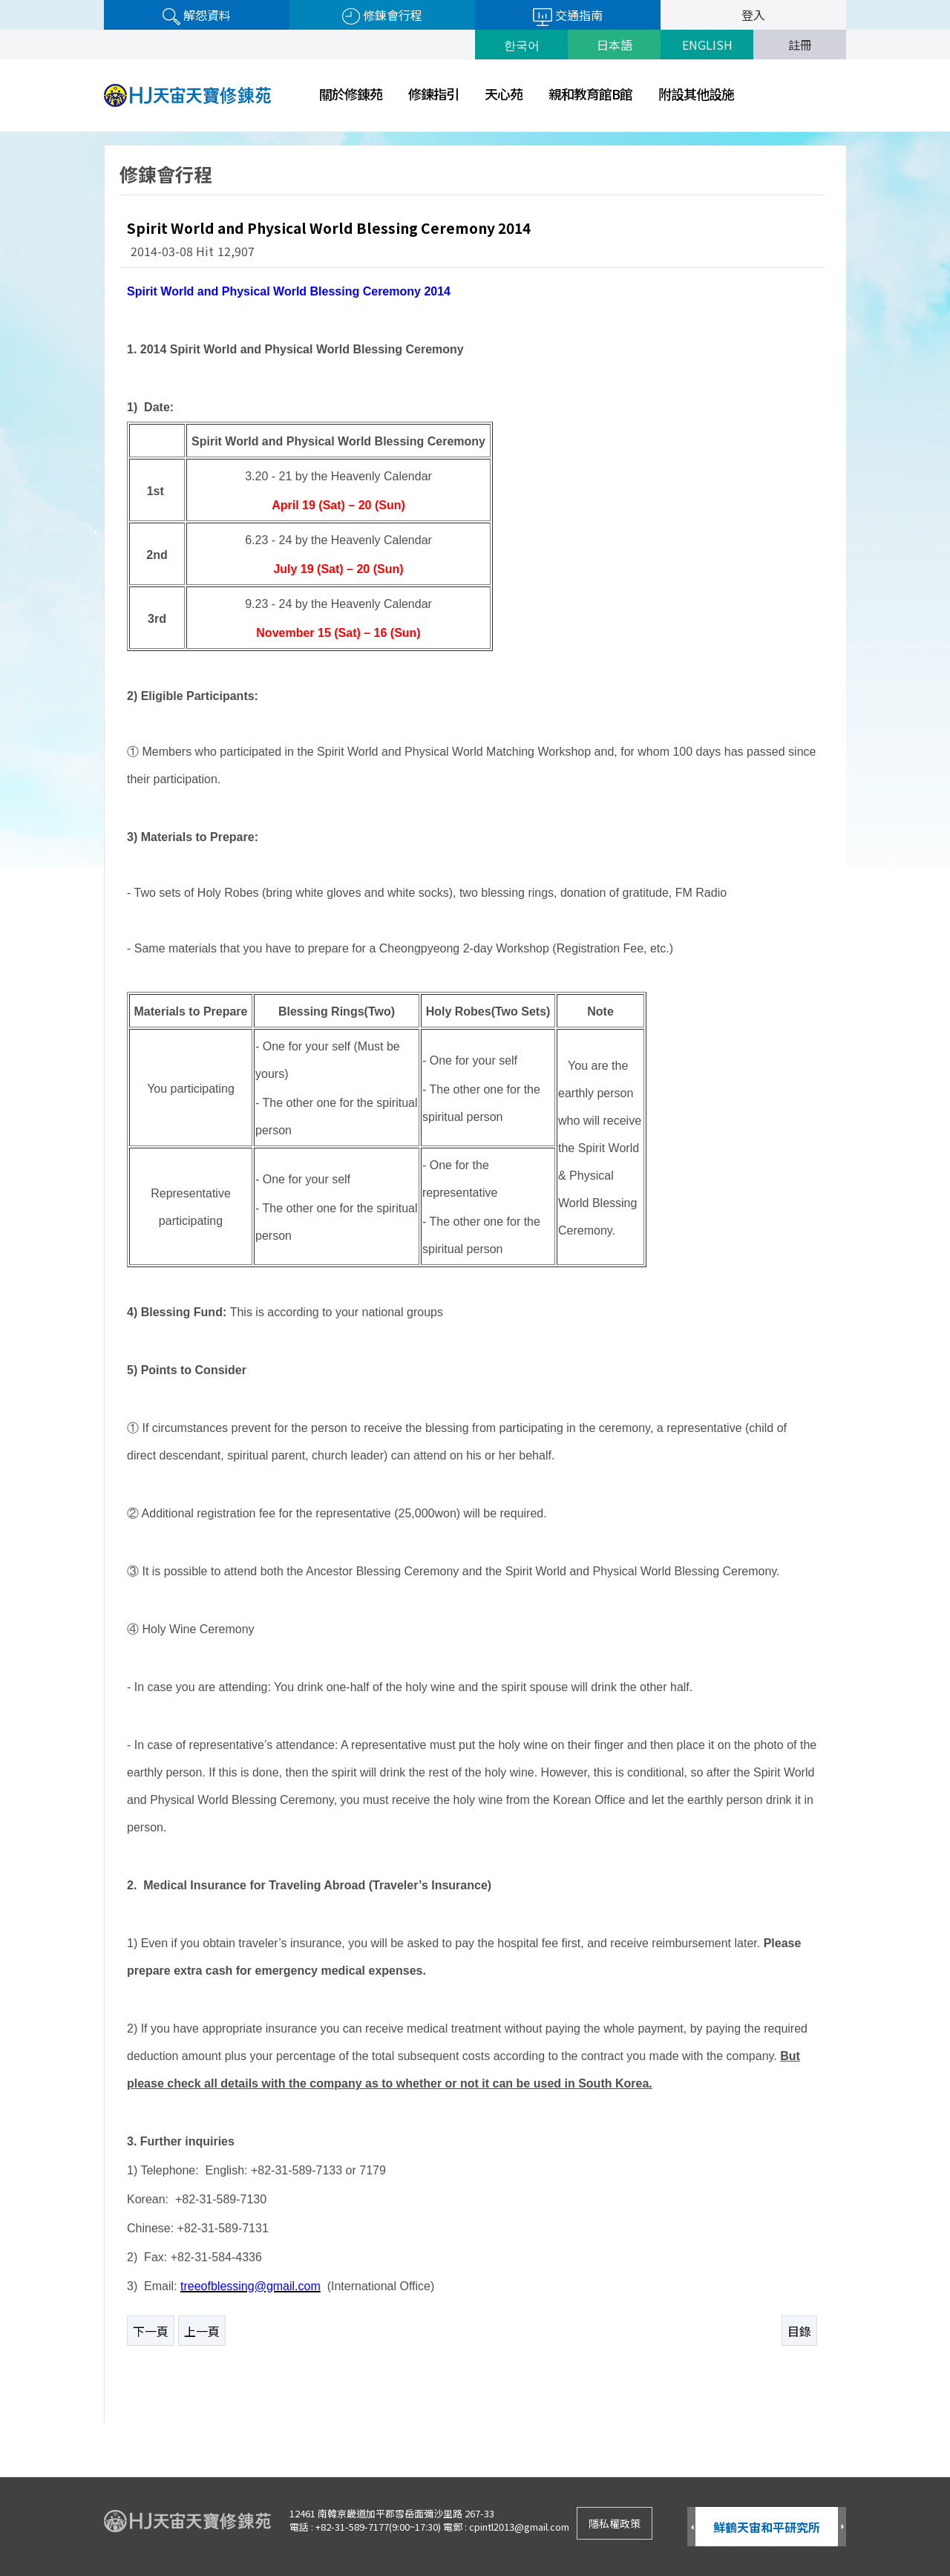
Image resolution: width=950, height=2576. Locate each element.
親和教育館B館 (590, 93)
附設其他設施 (696, 93)
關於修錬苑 (350, 93)
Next (842, 2527)
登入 (753, 15)
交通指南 (568, 16)
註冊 (800, 44)
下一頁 (150, 2331)
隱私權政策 (615, 2523)
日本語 (614, 44)
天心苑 (503, 93)
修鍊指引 (433, 93)
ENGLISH (707, 44)
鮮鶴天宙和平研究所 (766, 2527)
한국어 (522, 44)
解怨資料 (197, 15)
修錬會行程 (382, 15)
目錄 (799, 2331)
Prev (691, 2527)
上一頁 (202, 2331)
